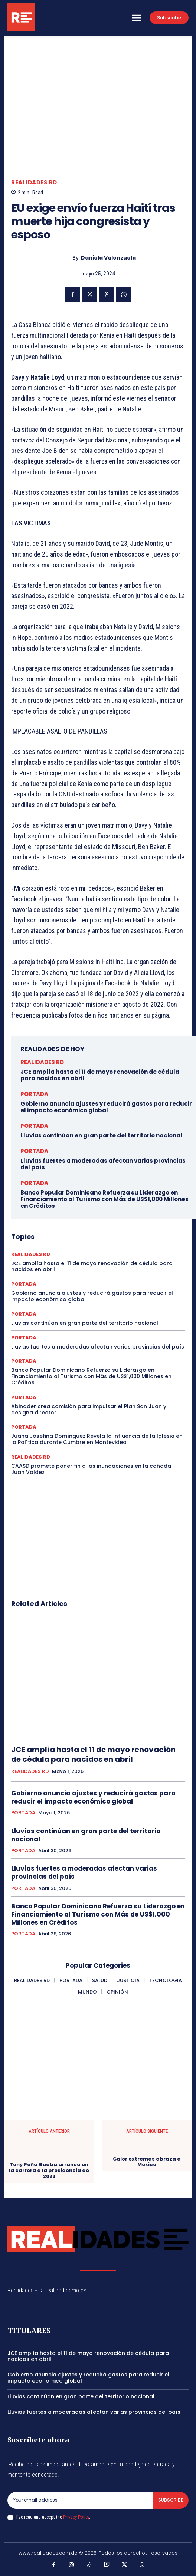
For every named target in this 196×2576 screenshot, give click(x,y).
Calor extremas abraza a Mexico (147, 2162)
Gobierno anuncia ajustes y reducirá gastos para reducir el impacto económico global (106, 1107)
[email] (80, 2500)
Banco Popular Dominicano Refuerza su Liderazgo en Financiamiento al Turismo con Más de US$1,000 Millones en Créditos (104, 1199)
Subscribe (170, 2500)
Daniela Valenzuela (108, 257)
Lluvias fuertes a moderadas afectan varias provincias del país (103, 1164)
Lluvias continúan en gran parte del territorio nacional (101, 1135)
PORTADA (34, 1094)
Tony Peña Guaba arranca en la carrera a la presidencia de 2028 (49, 2170)
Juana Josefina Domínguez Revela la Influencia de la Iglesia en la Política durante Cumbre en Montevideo (97, 1439)
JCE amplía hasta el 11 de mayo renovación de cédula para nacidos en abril (99, 1075)
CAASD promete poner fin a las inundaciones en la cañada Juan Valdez (91, 1469)
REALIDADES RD (34, 182)
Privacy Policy (76, 2516)
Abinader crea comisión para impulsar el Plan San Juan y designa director (88, 1409)
